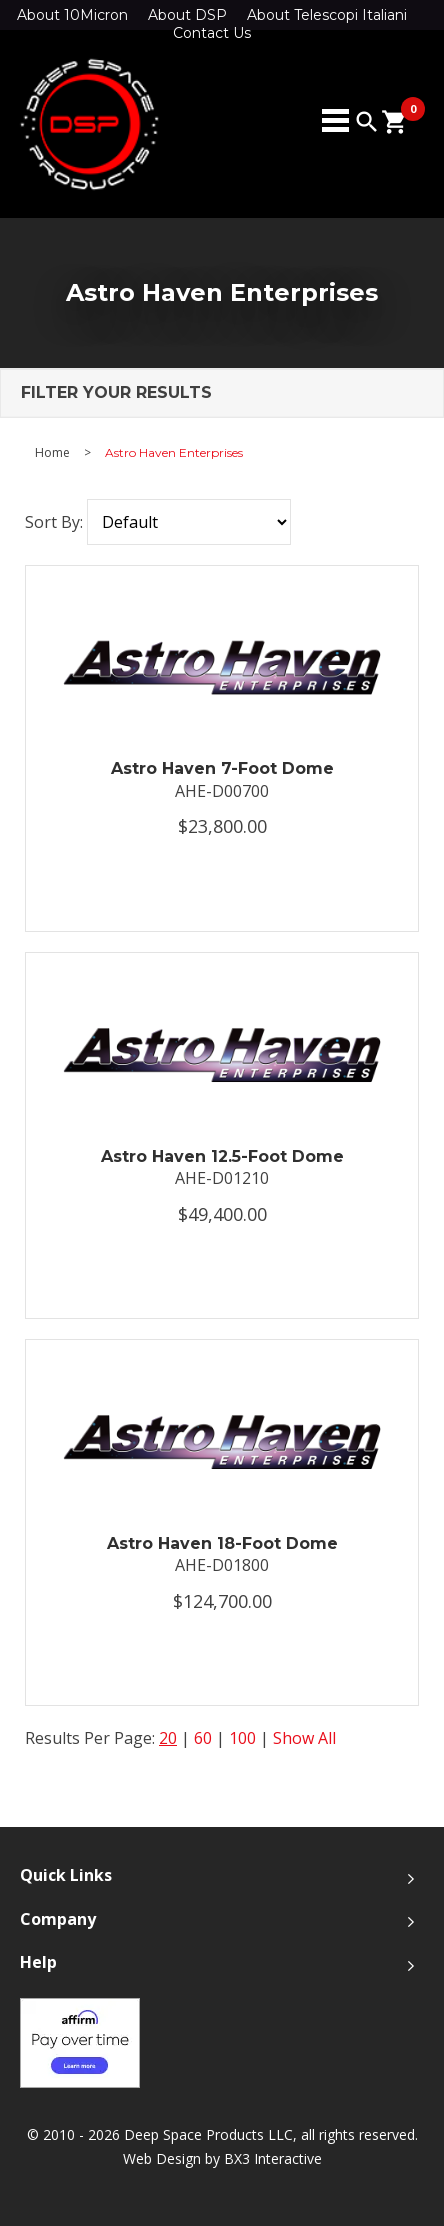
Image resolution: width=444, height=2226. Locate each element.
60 (203, 1738)
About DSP (187, 15)
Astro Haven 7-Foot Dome (222, 768)
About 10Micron (72, 15)
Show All (304, 1738)
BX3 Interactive (273, 2158)
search (367, 122)
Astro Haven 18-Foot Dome (222, 1543)
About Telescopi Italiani (327, 15)
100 (242, 1738)
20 (168, 1738)
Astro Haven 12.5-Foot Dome (222, 1156)
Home (52, 453)
